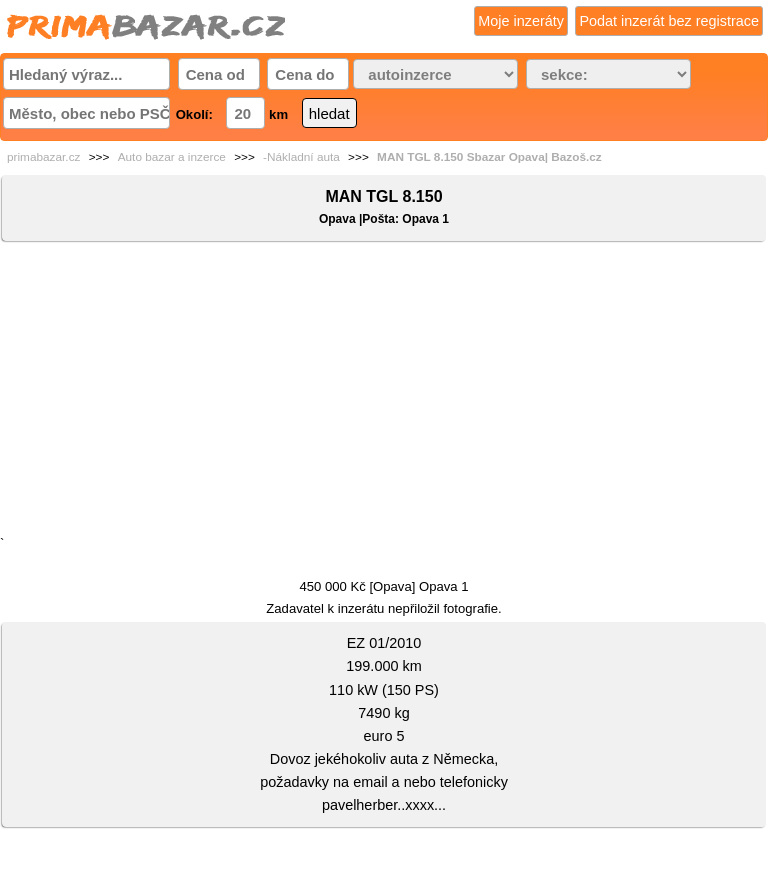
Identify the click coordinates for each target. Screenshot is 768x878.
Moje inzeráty (521, 21)
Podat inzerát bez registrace (669, 21)
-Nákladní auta (301, 157)
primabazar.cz (43, 157)
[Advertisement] (384, 393)
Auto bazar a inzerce (172, 157)
